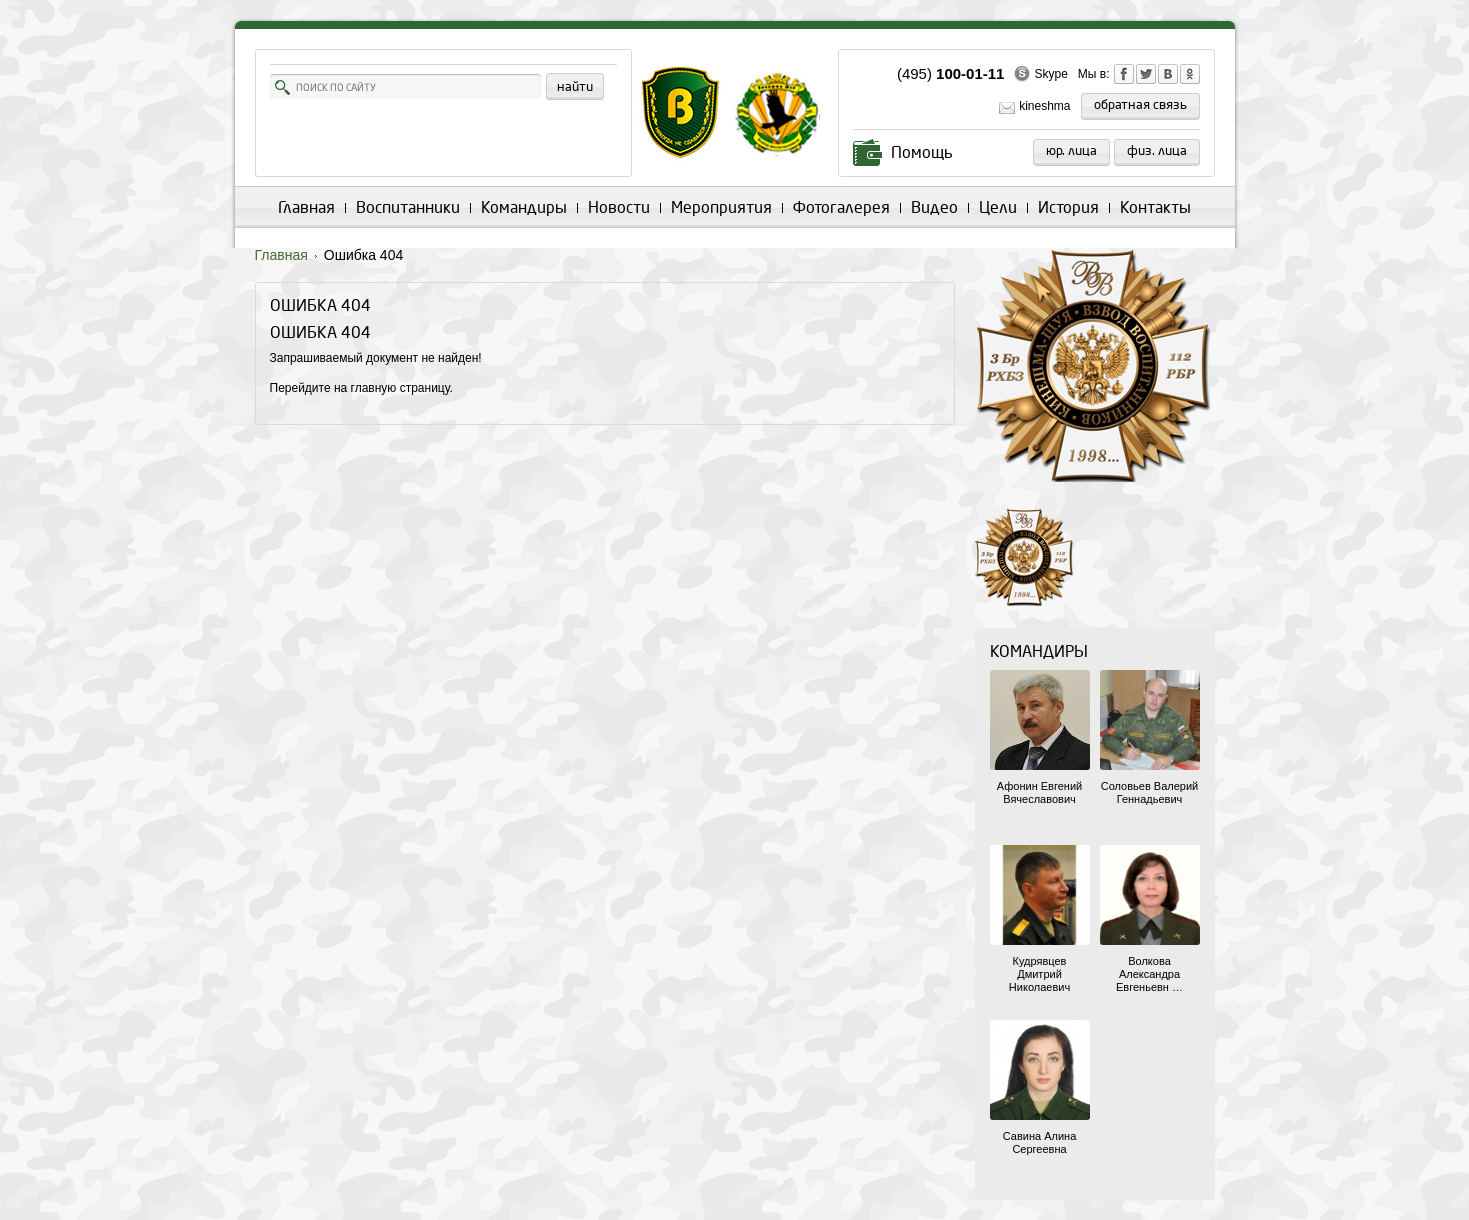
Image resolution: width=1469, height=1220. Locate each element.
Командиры (524, 207)
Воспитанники (408, 207)
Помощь (922, 152)
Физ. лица (1157, 151)
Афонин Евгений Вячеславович (1039, 792)
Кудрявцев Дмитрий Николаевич (1039, 974)
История (1068, 207)
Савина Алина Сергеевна (1040, 1142)
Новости (619, 207)
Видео (934, 207)
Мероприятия (721, 207)
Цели (998, 207)
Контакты (1155, 207)
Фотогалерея (841, 207)
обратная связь (1140, 105)
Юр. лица (1071, 151)
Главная (306, 207)
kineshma (1044, 106)
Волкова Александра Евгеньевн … (1149, 974)
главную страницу (400, 388)
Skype (1050, 74)
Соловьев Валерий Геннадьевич (1149, 792)
